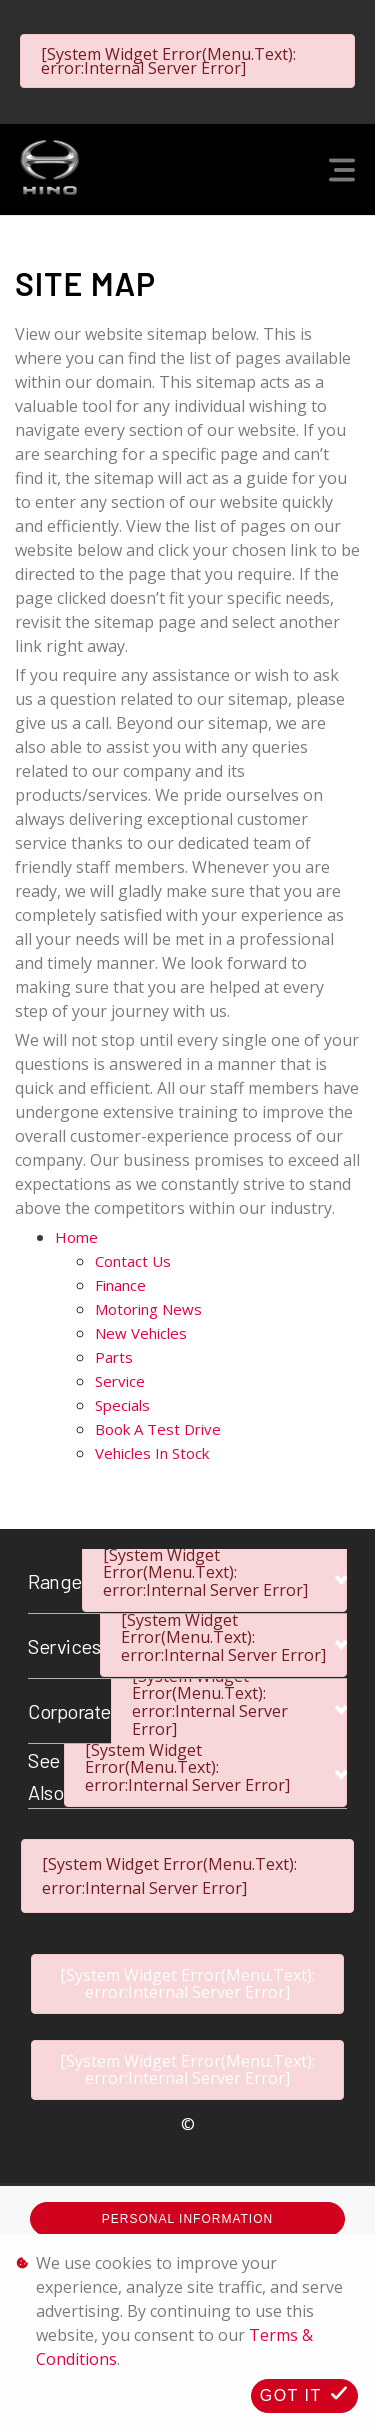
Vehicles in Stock (152, 1453)
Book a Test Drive (158, 1429)
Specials (122, 1405)
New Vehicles (141, 1333)
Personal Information (187, 2219)
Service (120, 1381)
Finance (120, 1285)
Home (76, 1237)
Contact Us (133, 1261)
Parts (114, 1357)
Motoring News (148, 1309)
